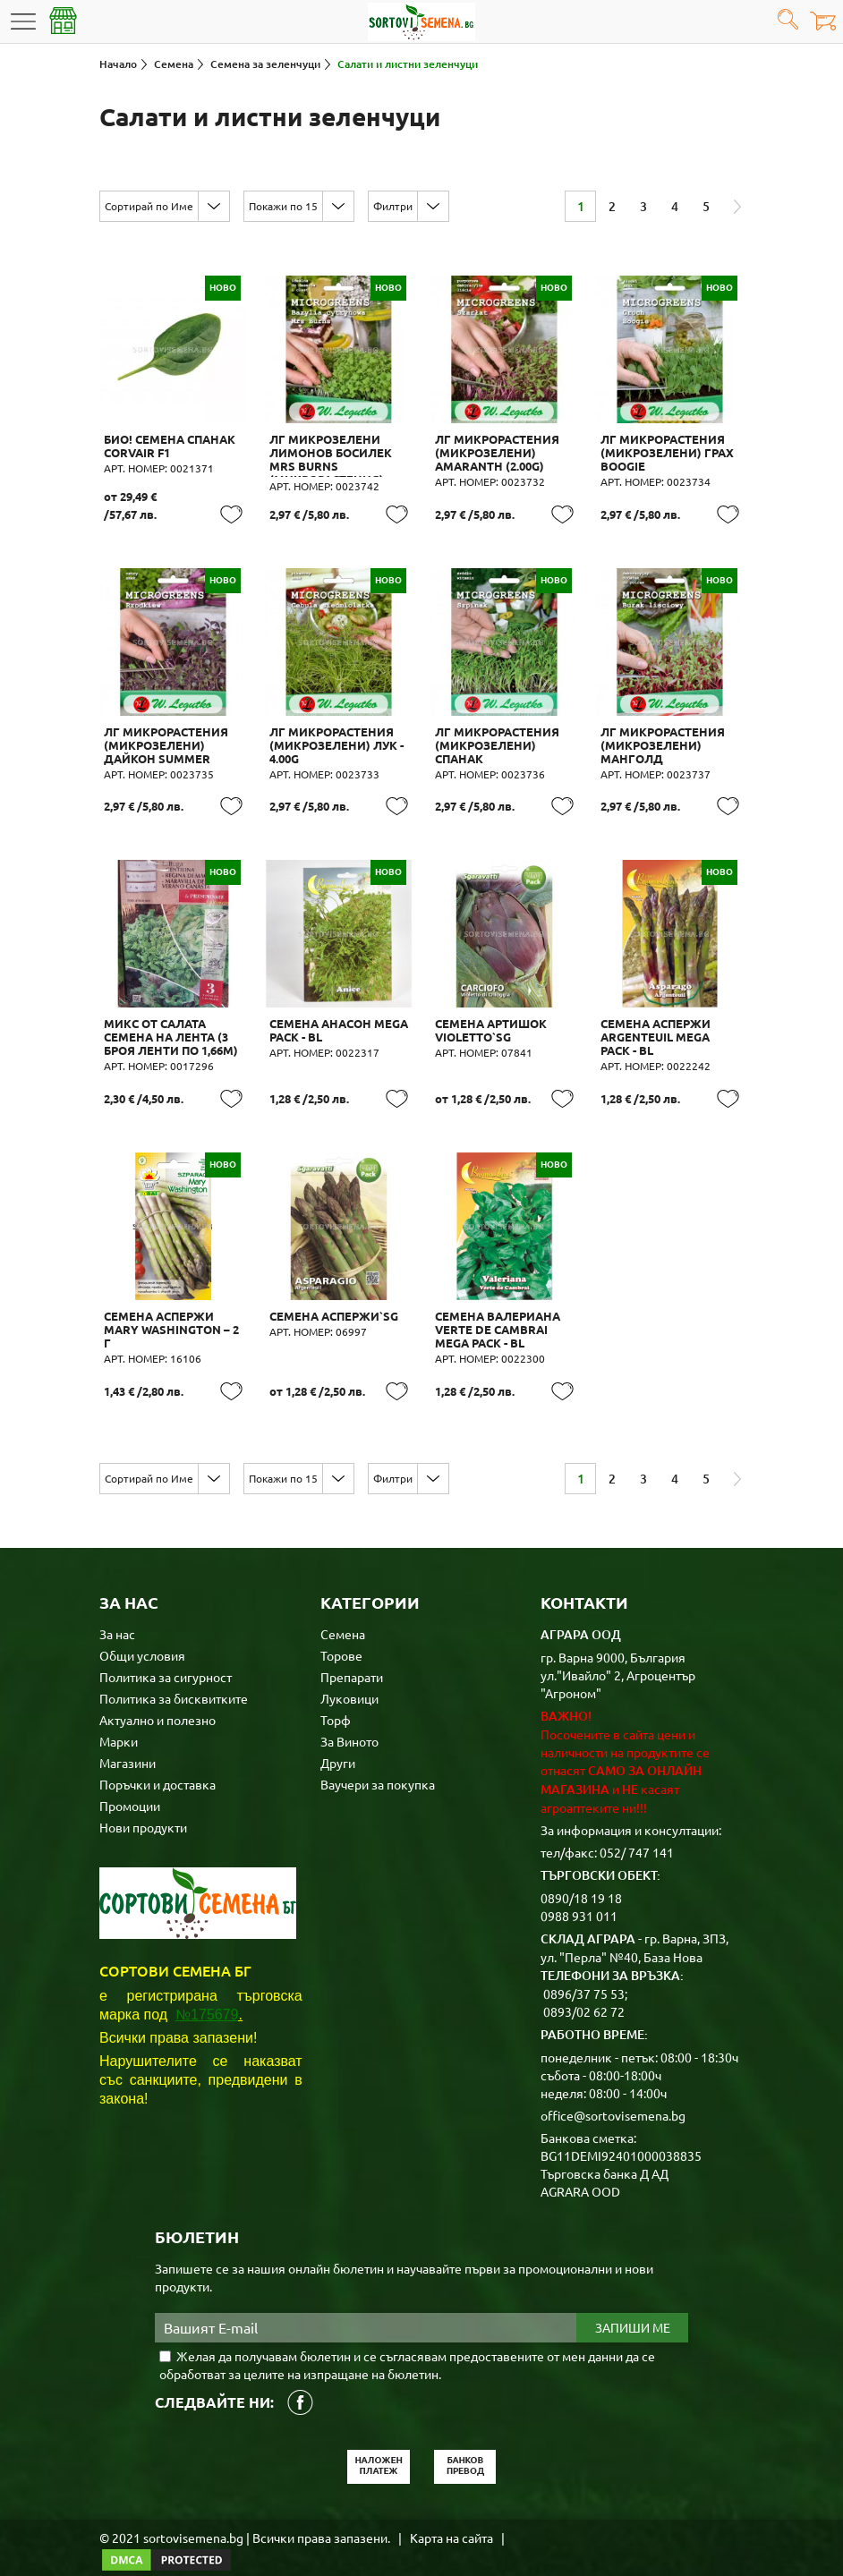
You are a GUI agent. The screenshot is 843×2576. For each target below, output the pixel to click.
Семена (342, 1610)
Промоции (129, 1781)
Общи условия (142, 1631)
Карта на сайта (451, 2513)
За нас (117, 1610)
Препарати (351, 1653)
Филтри (393, 206)
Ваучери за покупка (377, 1760)
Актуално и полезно (157, 1696)
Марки (118, 1717)
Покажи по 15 (283, 206)
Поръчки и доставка (157, 1760)
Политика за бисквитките (173, 1674)
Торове (341, 1631)
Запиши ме (632, 2304)
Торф (335, 1696)
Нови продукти (143, 1803)
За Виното (349, 1717)
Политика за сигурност (165, 1653)
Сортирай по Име (149, 206)
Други (337, 1738)
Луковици (349, 1674)
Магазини (127, 1738)
